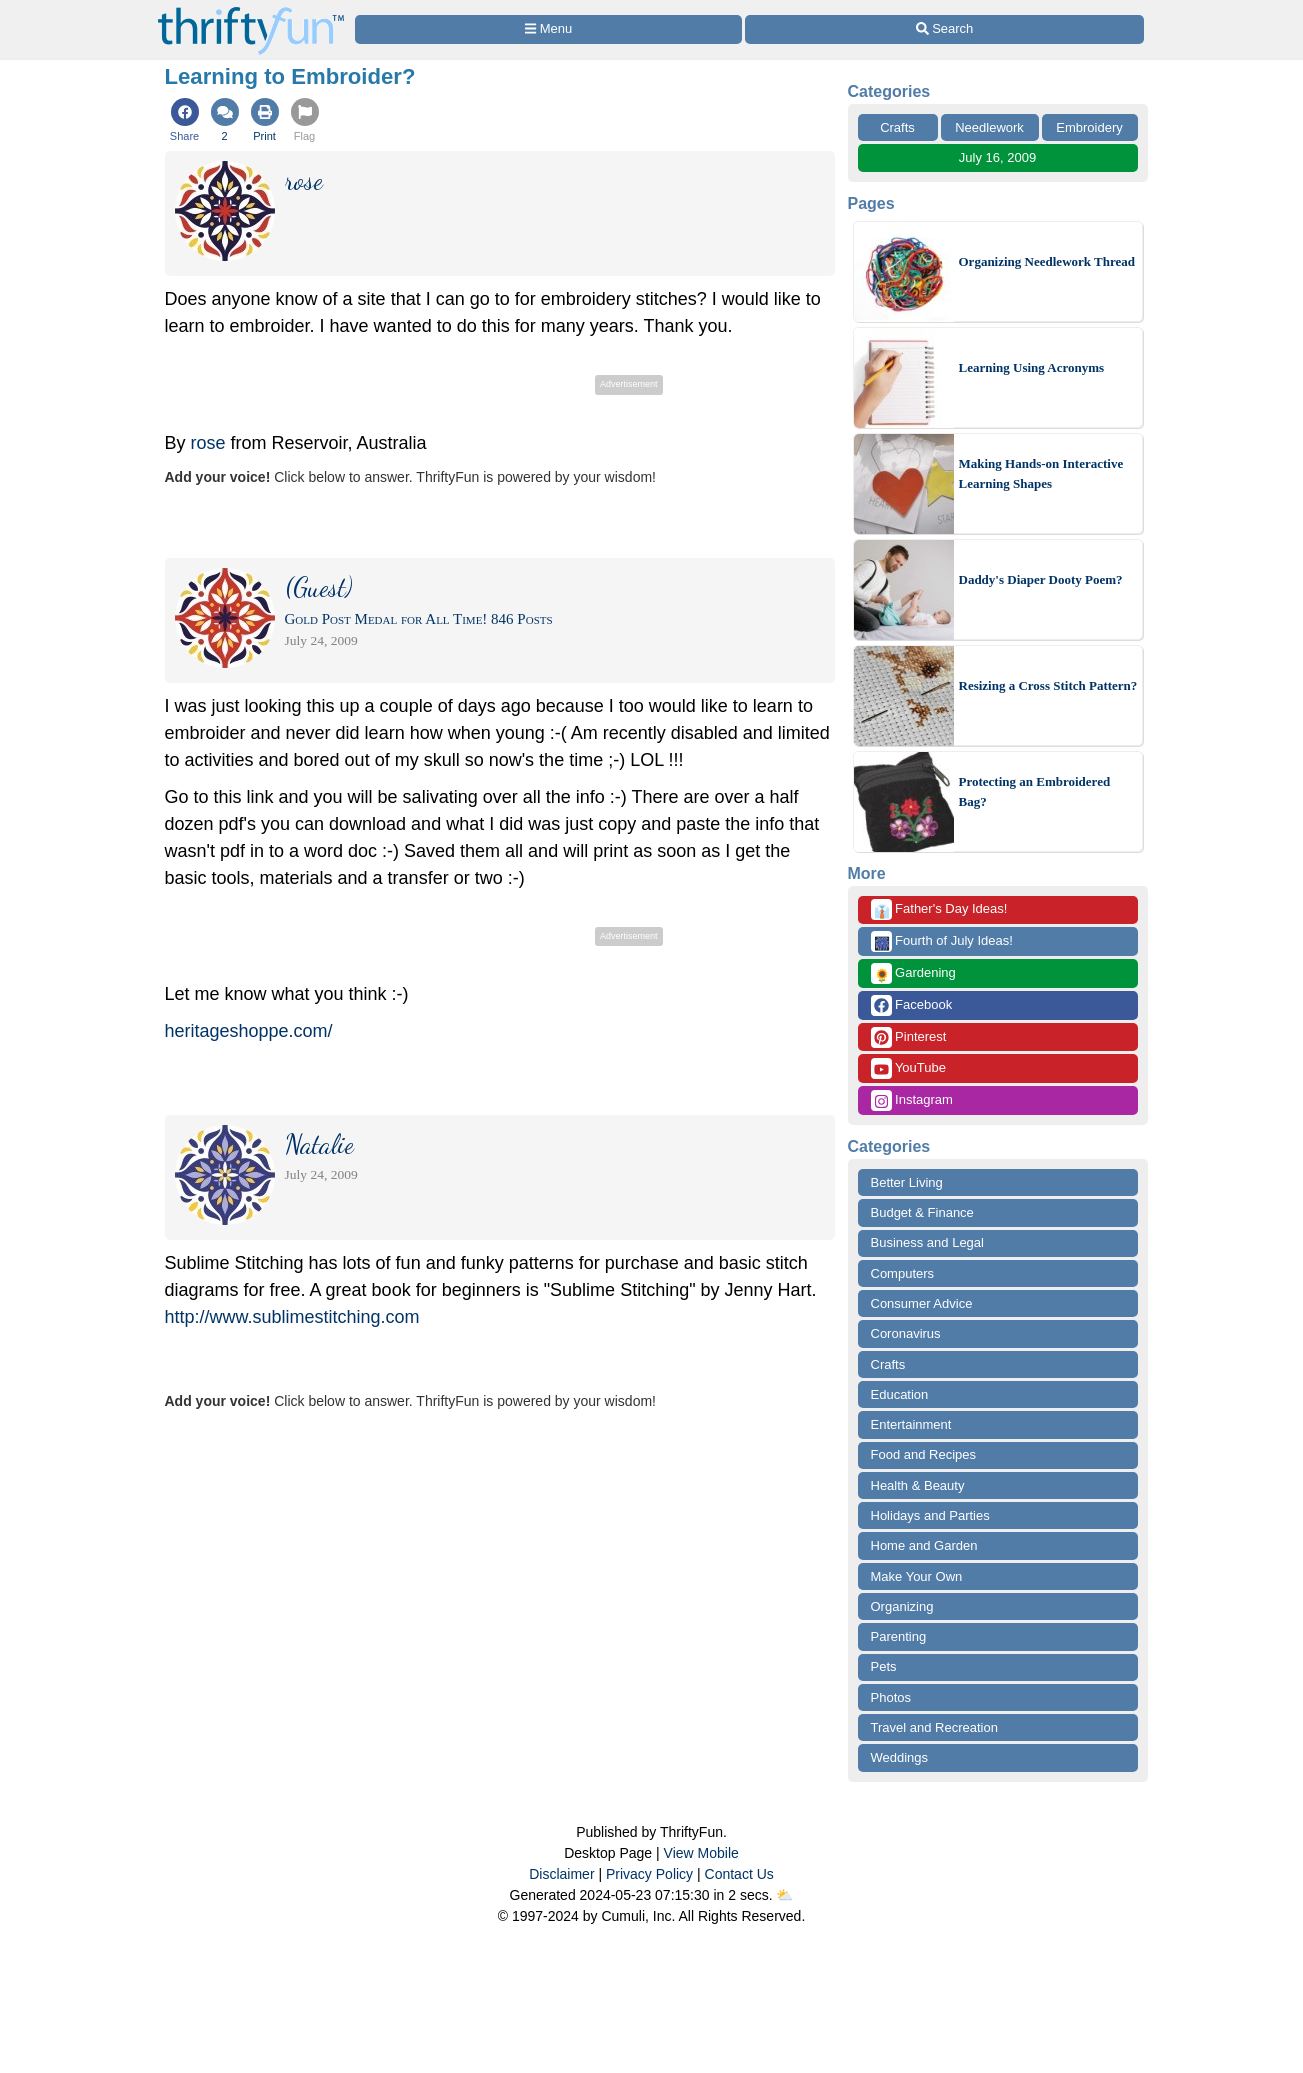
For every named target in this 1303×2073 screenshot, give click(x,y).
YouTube (908, 1068)
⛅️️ (784, 1895)
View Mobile (701, 1853)
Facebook (912, 1005)
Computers (903, 1273)
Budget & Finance (922, 1212)
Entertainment (911, 1424)
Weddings (900, 1757)
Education (900, 1394)
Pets (884, 1666)
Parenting (899, 1636)
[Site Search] (944, 29)
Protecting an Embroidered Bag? (1035, 791)
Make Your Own (917, 1576)
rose (208, 443)
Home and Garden (924, 1545)
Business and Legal (927, 1242)
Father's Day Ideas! (939, 909)
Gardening (913, 973)
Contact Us (739, 1874)
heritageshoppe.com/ (249, 1031)
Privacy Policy (649, 1874)
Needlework (989, 127)
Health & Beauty (918, 1485)
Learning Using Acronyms (1032, 367)
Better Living (907, 1182)
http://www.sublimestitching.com (292, 1317)
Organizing (902, 1606)
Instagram (912, 1100)
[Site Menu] (549, 29)
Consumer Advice (922, 1303)
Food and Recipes (924, 1454)
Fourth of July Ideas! (942, 941)
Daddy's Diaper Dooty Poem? (1041, 579)
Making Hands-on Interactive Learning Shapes (1041, 473)
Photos (891, 1697)
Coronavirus (906, 1333)
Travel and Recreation (934, 1727)
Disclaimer (561, 1874)
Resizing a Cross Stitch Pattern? (1048, 685)
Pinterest (909, 1037)
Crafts (897, 127)
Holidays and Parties (930, 1515)
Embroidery (1089, 127)
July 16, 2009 (997, 157)
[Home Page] (251, 11)
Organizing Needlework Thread (1047, 261)
